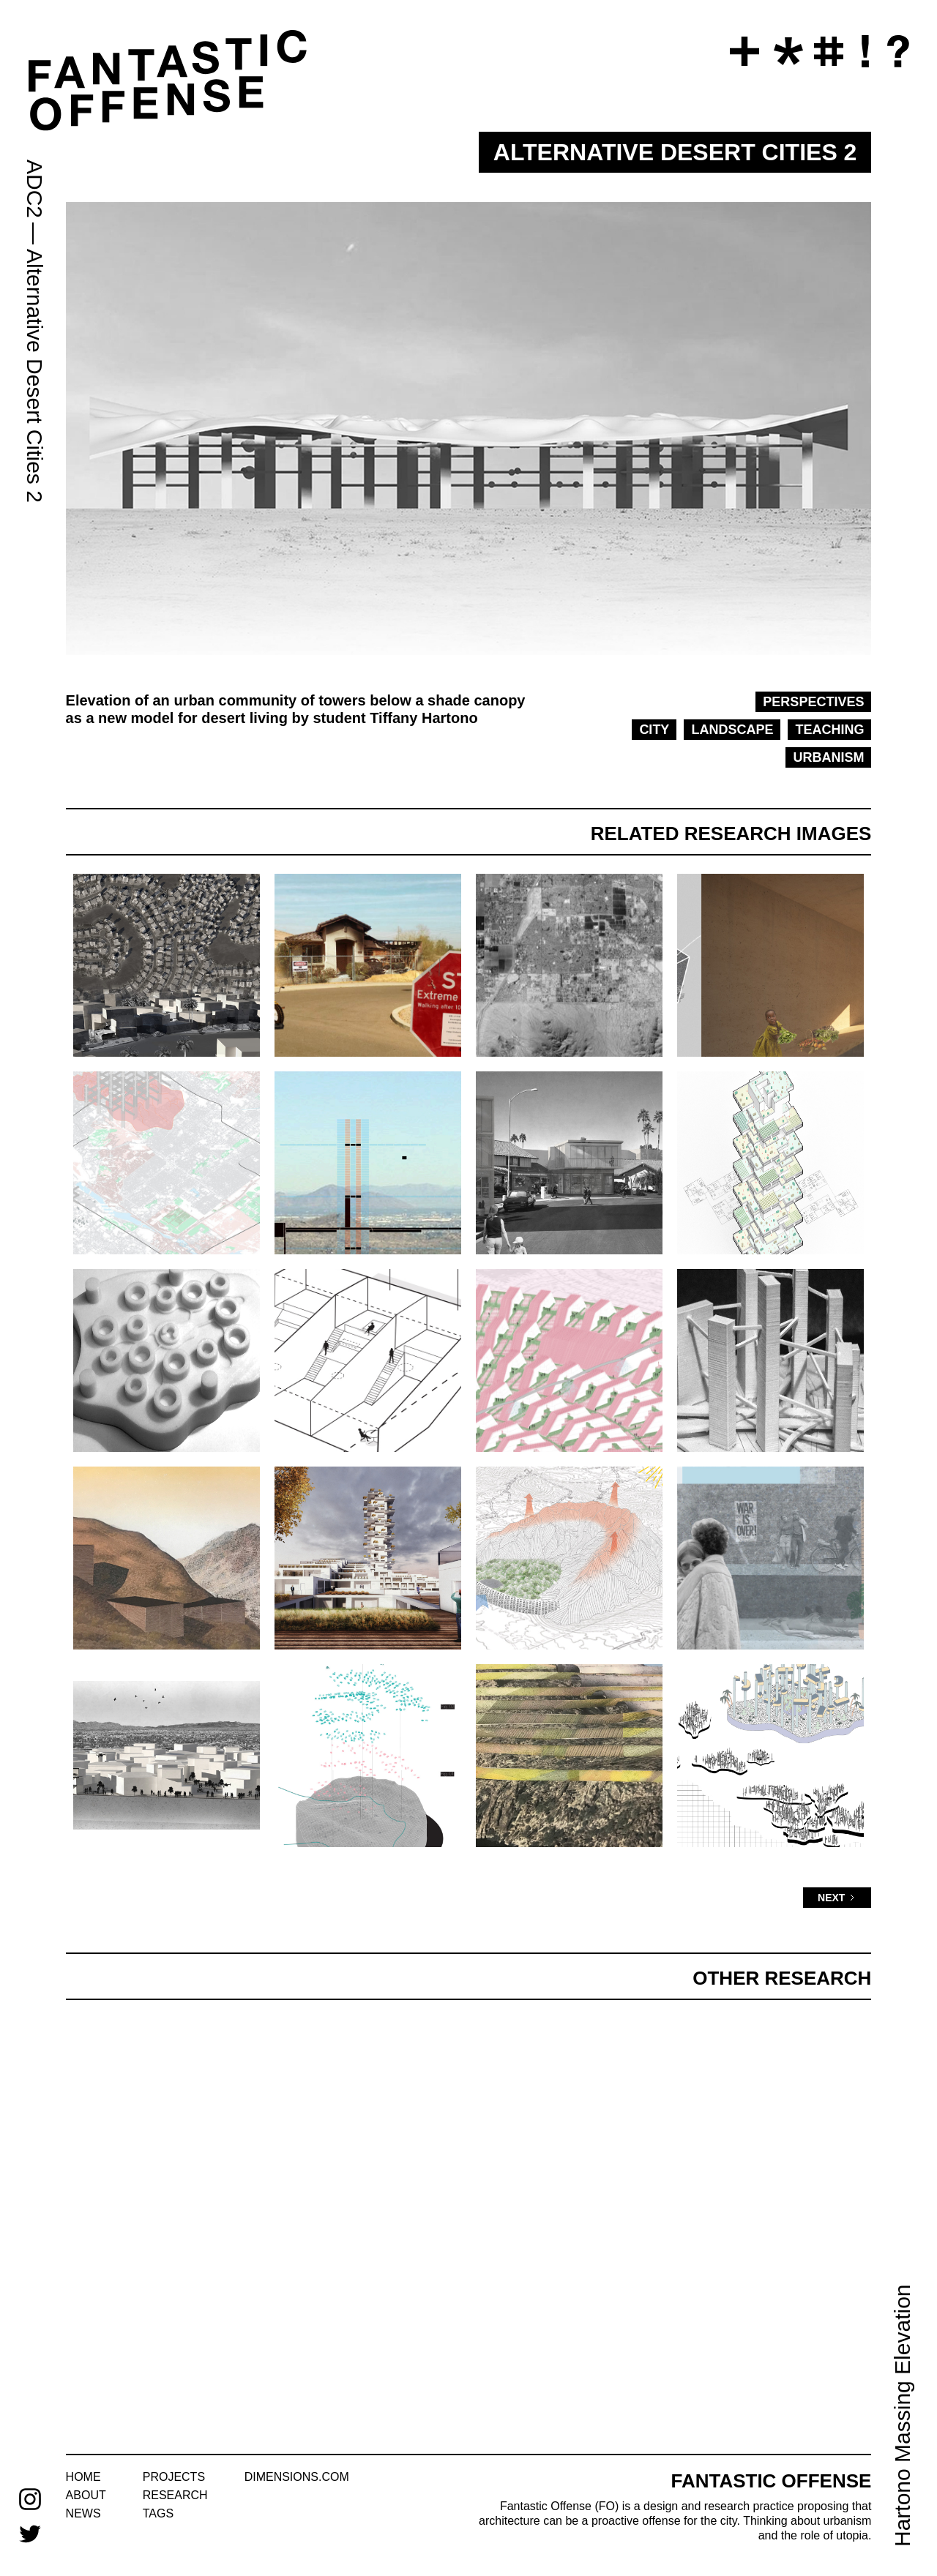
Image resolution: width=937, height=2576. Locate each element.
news (83, 2513)
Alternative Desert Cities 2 (35, 376)
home (83, 2477)
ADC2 (35, 189)
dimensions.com (296, 2477)
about (86, 2495)
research (175, 2495)
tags (158, 2513)
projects (174, 2477)
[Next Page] (837, 1897)
